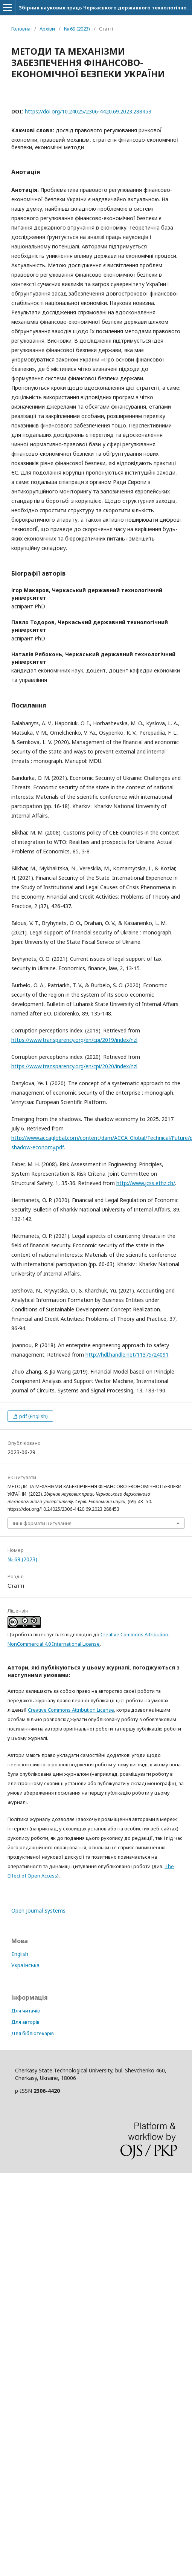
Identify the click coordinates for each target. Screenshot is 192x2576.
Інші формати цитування (42, 1523)
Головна (20, 28)
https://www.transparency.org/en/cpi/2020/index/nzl (74, 1066)
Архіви (47, 28)
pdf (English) (33, 1416)
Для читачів (25, 2010)
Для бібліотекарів (32, 2033)
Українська (25, 1965)
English (19, 1953)
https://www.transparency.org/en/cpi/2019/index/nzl (74, 1039)
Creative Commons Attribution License (71, 1709)
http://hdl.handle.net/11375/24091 (127, 1354)
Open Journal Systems (38, 1910)
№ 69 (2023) (77, 28)
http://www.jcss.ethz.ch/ (145, 1183)
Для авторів (25, 2022)
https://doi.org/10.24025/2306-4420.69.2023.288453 (88, 111)
